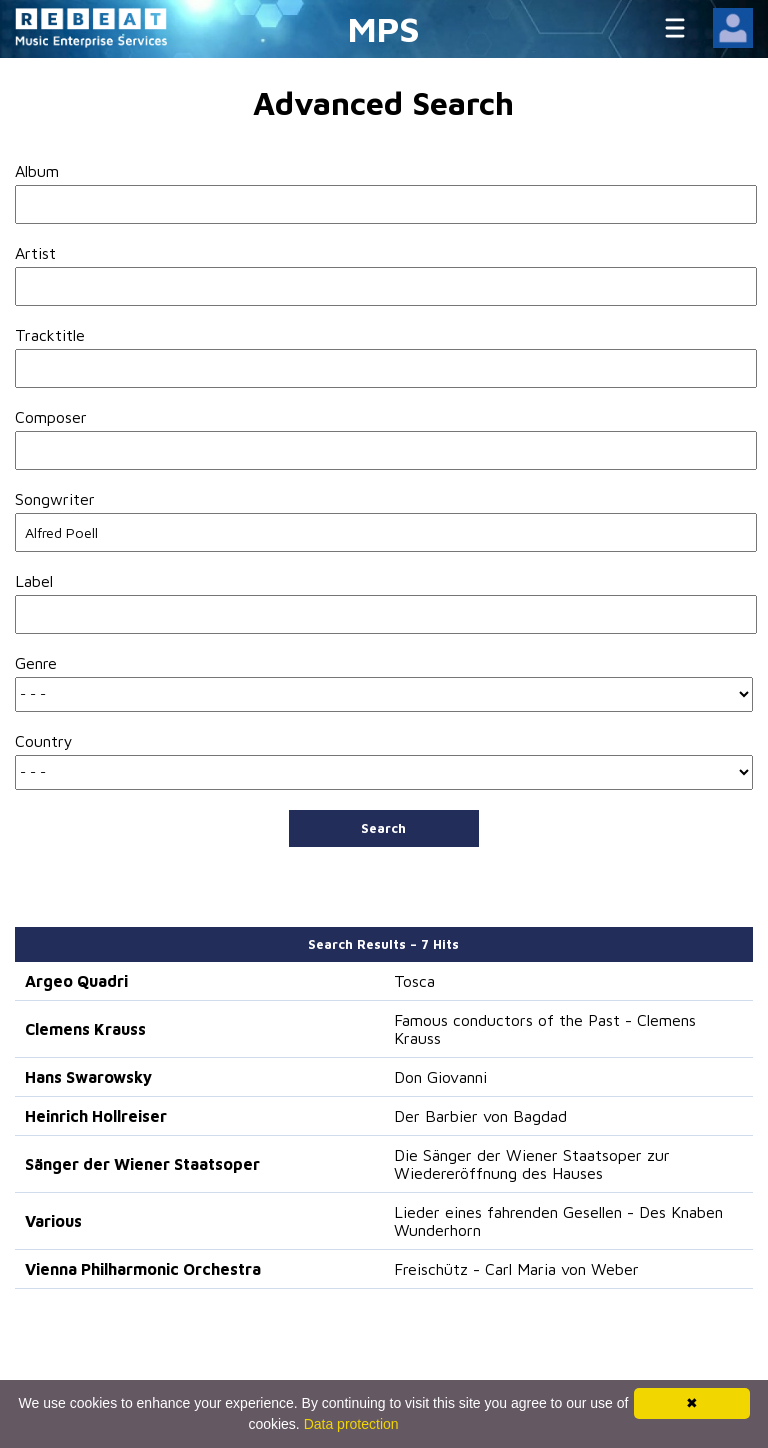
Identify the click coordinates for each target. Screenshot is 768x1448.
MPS (384, 28)
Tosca (414, 981)
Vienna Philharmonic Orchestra (143, 1269)
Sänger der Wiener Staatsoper (142, 1164)
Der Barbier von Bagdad (480, 1116)
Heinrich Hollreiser (96, 1116)
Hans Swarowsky (88, 1077)
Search (383, 828)
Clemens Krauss (85, 1029)
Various (53, 1221)
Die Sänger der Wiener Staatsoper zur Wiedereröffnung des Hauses (532, 1164)
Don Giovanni (440, 1077)
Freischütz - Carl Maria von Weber (516, 1269)
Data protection (351, 1424)
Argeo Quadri (76, 981)
